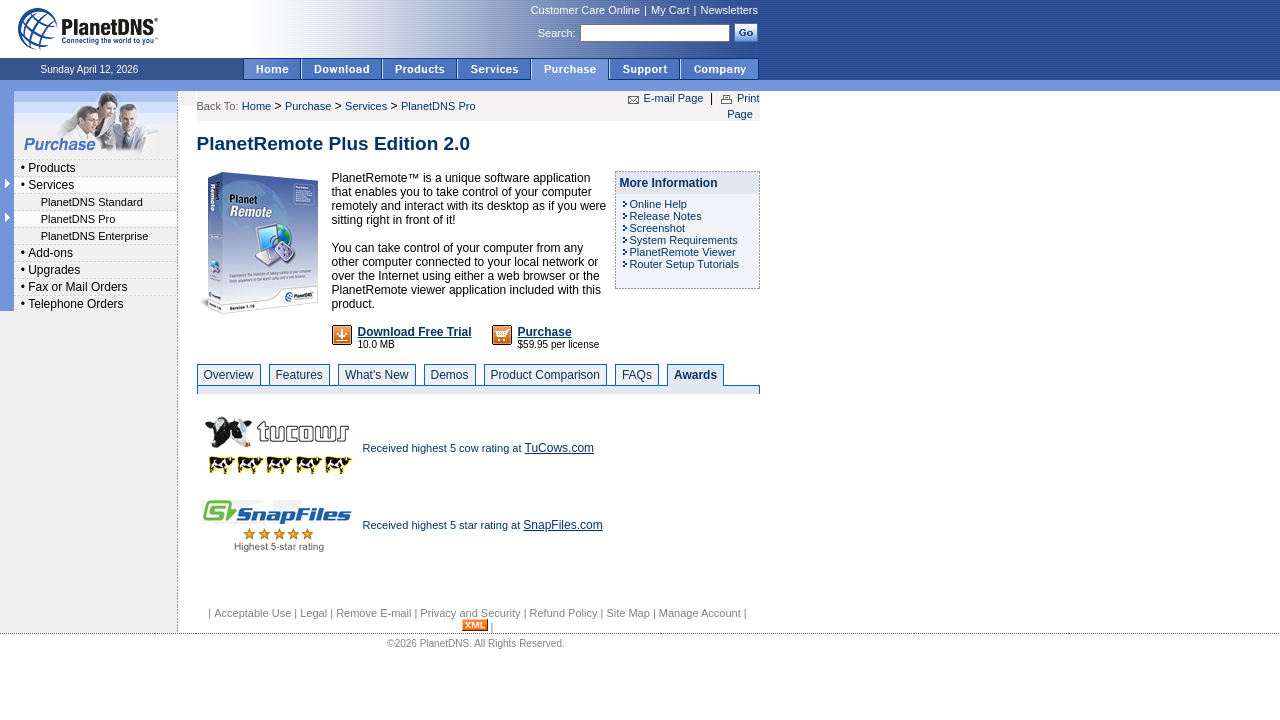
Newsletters (729, 10)
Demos (450, 375)
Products (51, 168)
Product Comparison (545, 375)
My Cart (670, 10)
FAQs (637, 375)
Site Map (627, 613)
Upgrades (54, 270)
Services (51, 185)
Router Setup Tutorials (684, 264)
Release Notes (666, 216)
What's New (377, 375)
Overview (229, 375)
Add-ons (50, 253)
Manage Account (700, 613)
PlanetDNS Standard (92, 202)
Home (256, 106)
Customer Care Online (585, 10)
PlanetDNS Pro (78, 219)
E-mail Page (674, 98)
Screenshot (658, 228)
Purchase (308, 106)
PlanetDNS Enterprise (95, 236)
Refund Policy (564, 613)
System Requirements (684, 240)
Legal (313, 613)
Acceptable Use (252, 613)
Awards (695, 375)
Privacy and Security (470, 613)
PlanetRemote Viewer (683, 252)
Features (299, 375)
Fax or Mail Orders (77, 287)
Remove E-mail (373, 613)
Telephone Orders (75, 304)
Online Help (658, 204)
